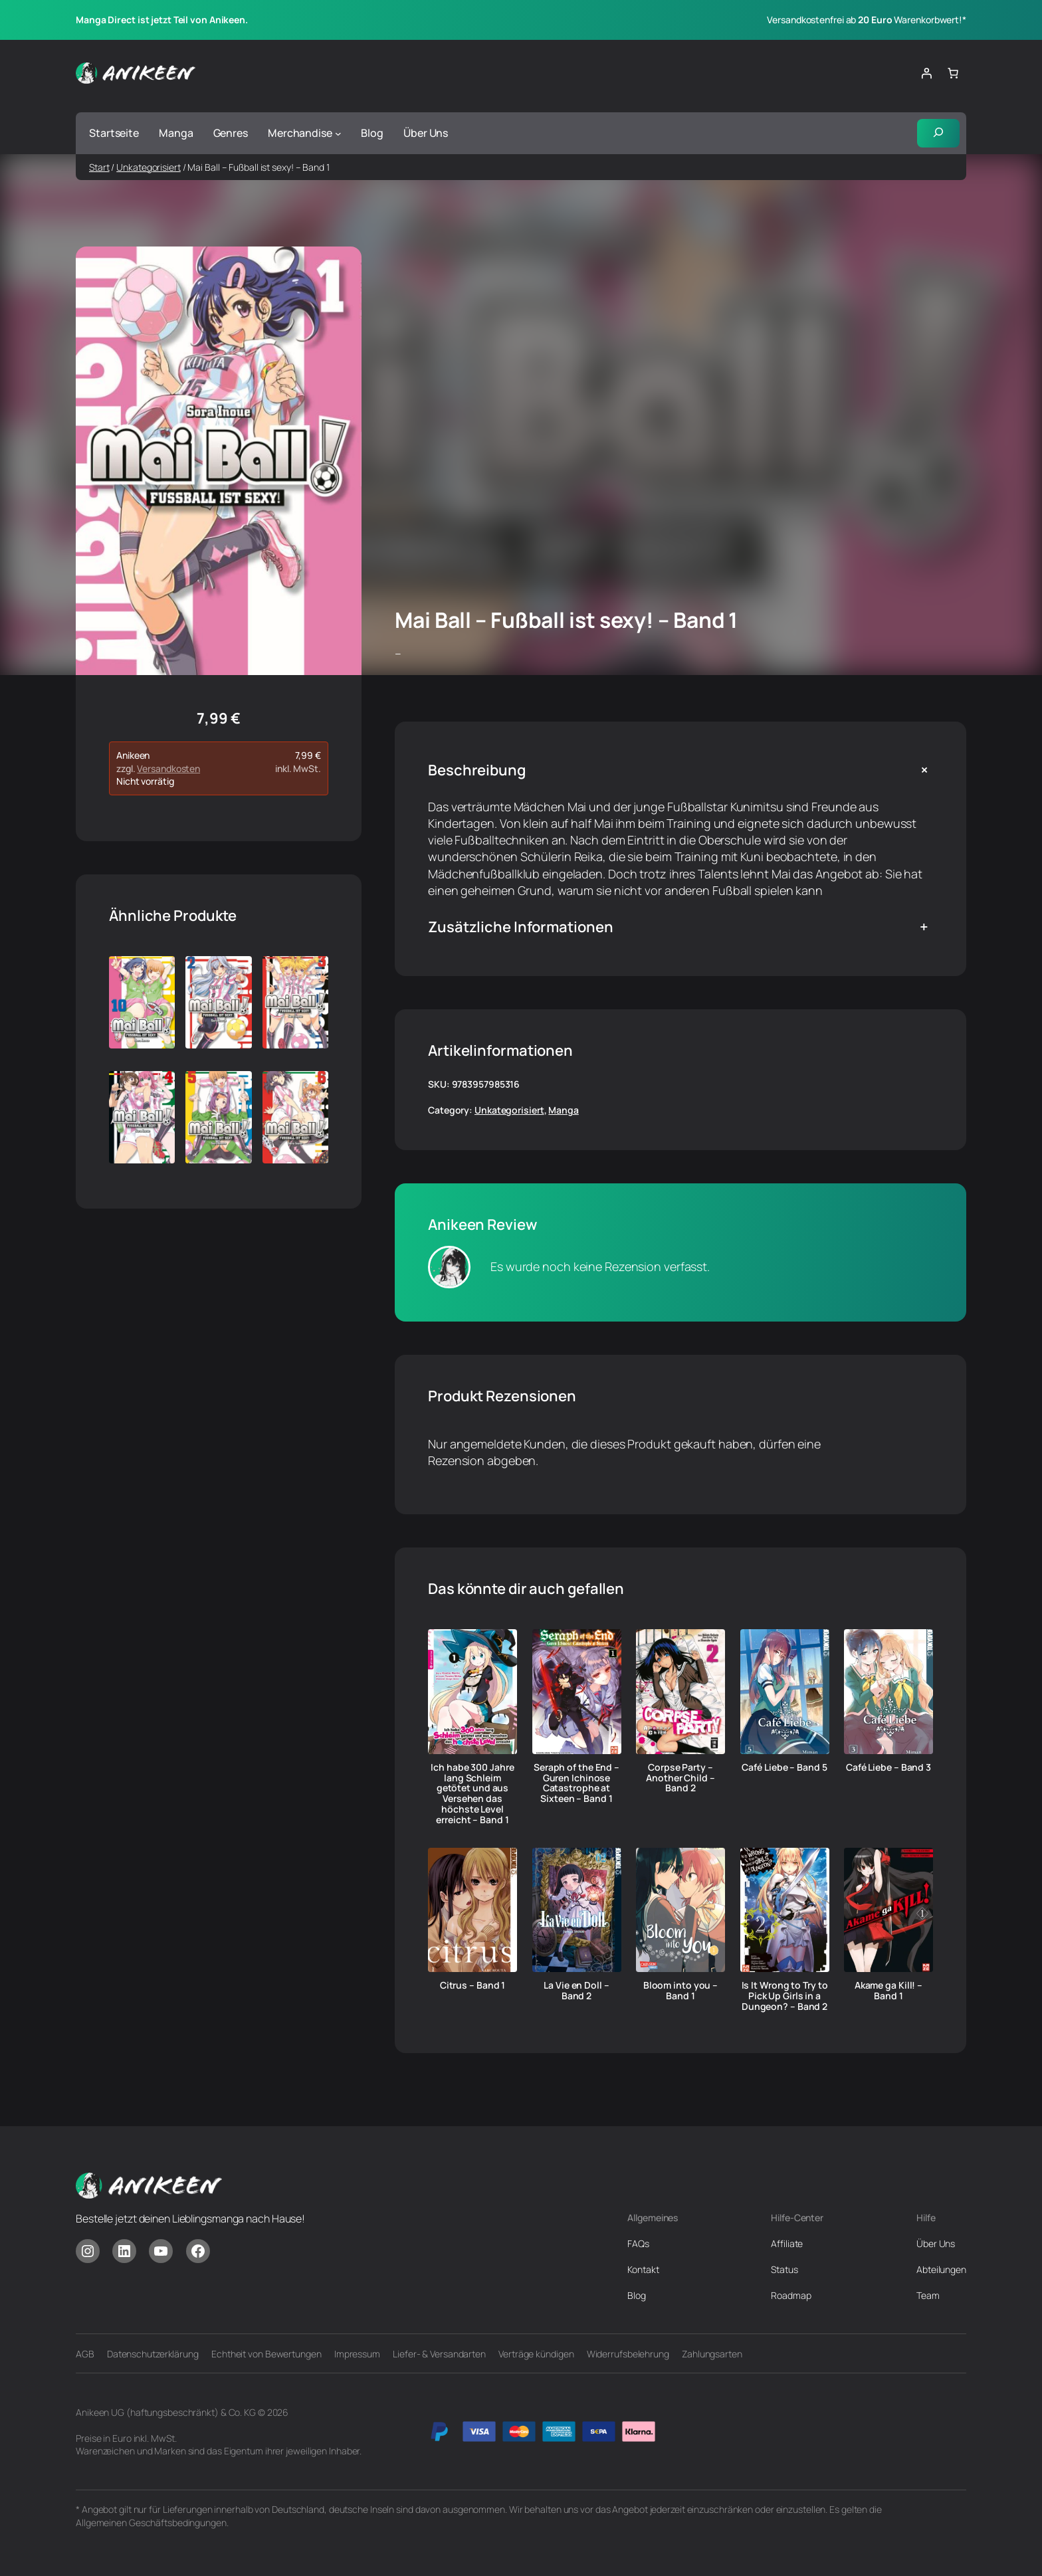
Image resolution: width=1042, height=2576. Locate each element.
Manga (563, 1110)
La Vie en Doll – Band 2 (576, 1991)
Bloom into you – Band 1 (680, 1991)
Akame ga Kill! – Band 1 (888, 1991)
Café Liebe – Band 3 (888, 1768)
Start (99, 167)
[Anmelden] (926, 73)
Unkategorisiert (148, 167)
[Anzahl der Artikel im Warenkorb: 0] (953, 73)
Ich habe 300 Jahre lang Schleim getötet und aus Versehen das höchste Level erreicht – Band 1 (472, 1794)
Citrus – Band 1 (473, 1986)
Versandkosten (168, 769)
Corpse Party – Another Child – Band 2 (680, 1778)
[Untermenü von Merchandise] (338, 133)
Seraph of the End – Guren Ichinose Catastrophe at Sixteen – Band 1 (576, 1784)
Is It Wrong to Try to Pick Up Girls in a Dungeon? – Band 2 (785, 1996)
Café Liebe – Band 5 (784, 1768)
